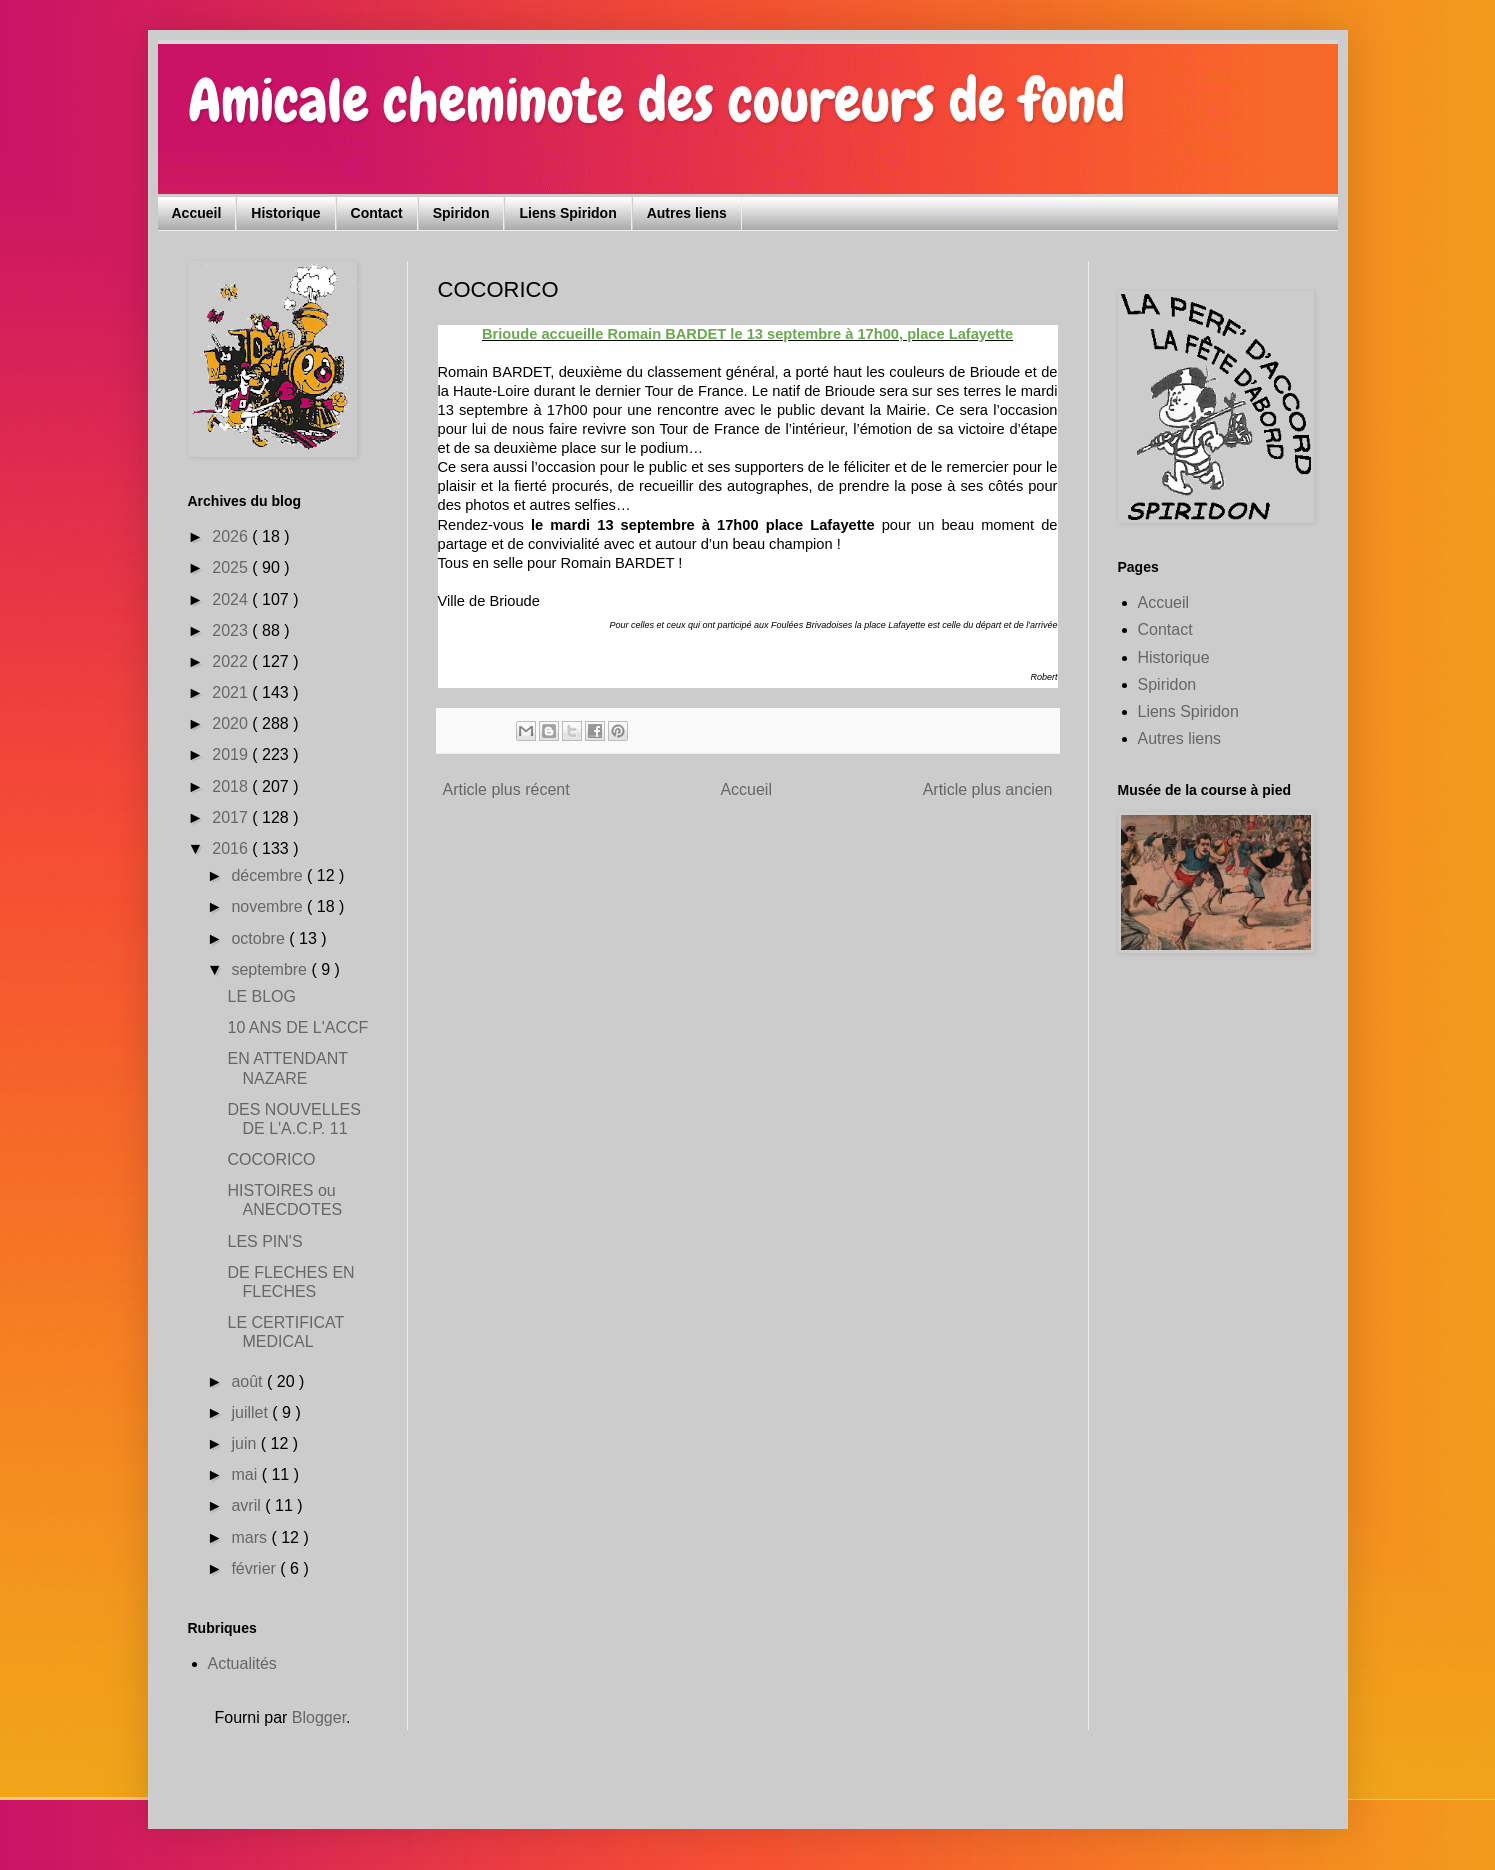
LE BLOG (261, 996)
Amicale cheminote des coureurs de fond (656, 100)
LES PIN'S (264, 1241)
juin (245, 1443)
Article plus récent (506, 789)
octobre (260, 938)
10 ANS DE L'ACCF (297, 1027)
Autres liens (687, 213)
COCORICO (271, 1159)
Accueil (197, 213)
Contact (377, 213)
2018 (232, 786)
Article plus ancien (988, 789)
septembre (271, 969)
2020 (232, 723)
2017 (232, 817)
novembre (269, 906)
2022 (232, 661)
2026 (232, 536)
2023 (232, 630)
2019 (232, 754)
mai (246, 1474)
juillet (251, 1412)
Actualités (242, 1663)
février (255, 1568)
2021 (232, 692)
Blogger (319, 1717)
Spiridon (461, 213)
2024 (232, 599)
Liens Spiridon (567, 213)
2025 (232, 567)
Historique (285, 213)
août (249, 1381)
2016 (232, 848)
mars (251, 1537)
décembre (269, 875)
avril (248, 1505)
